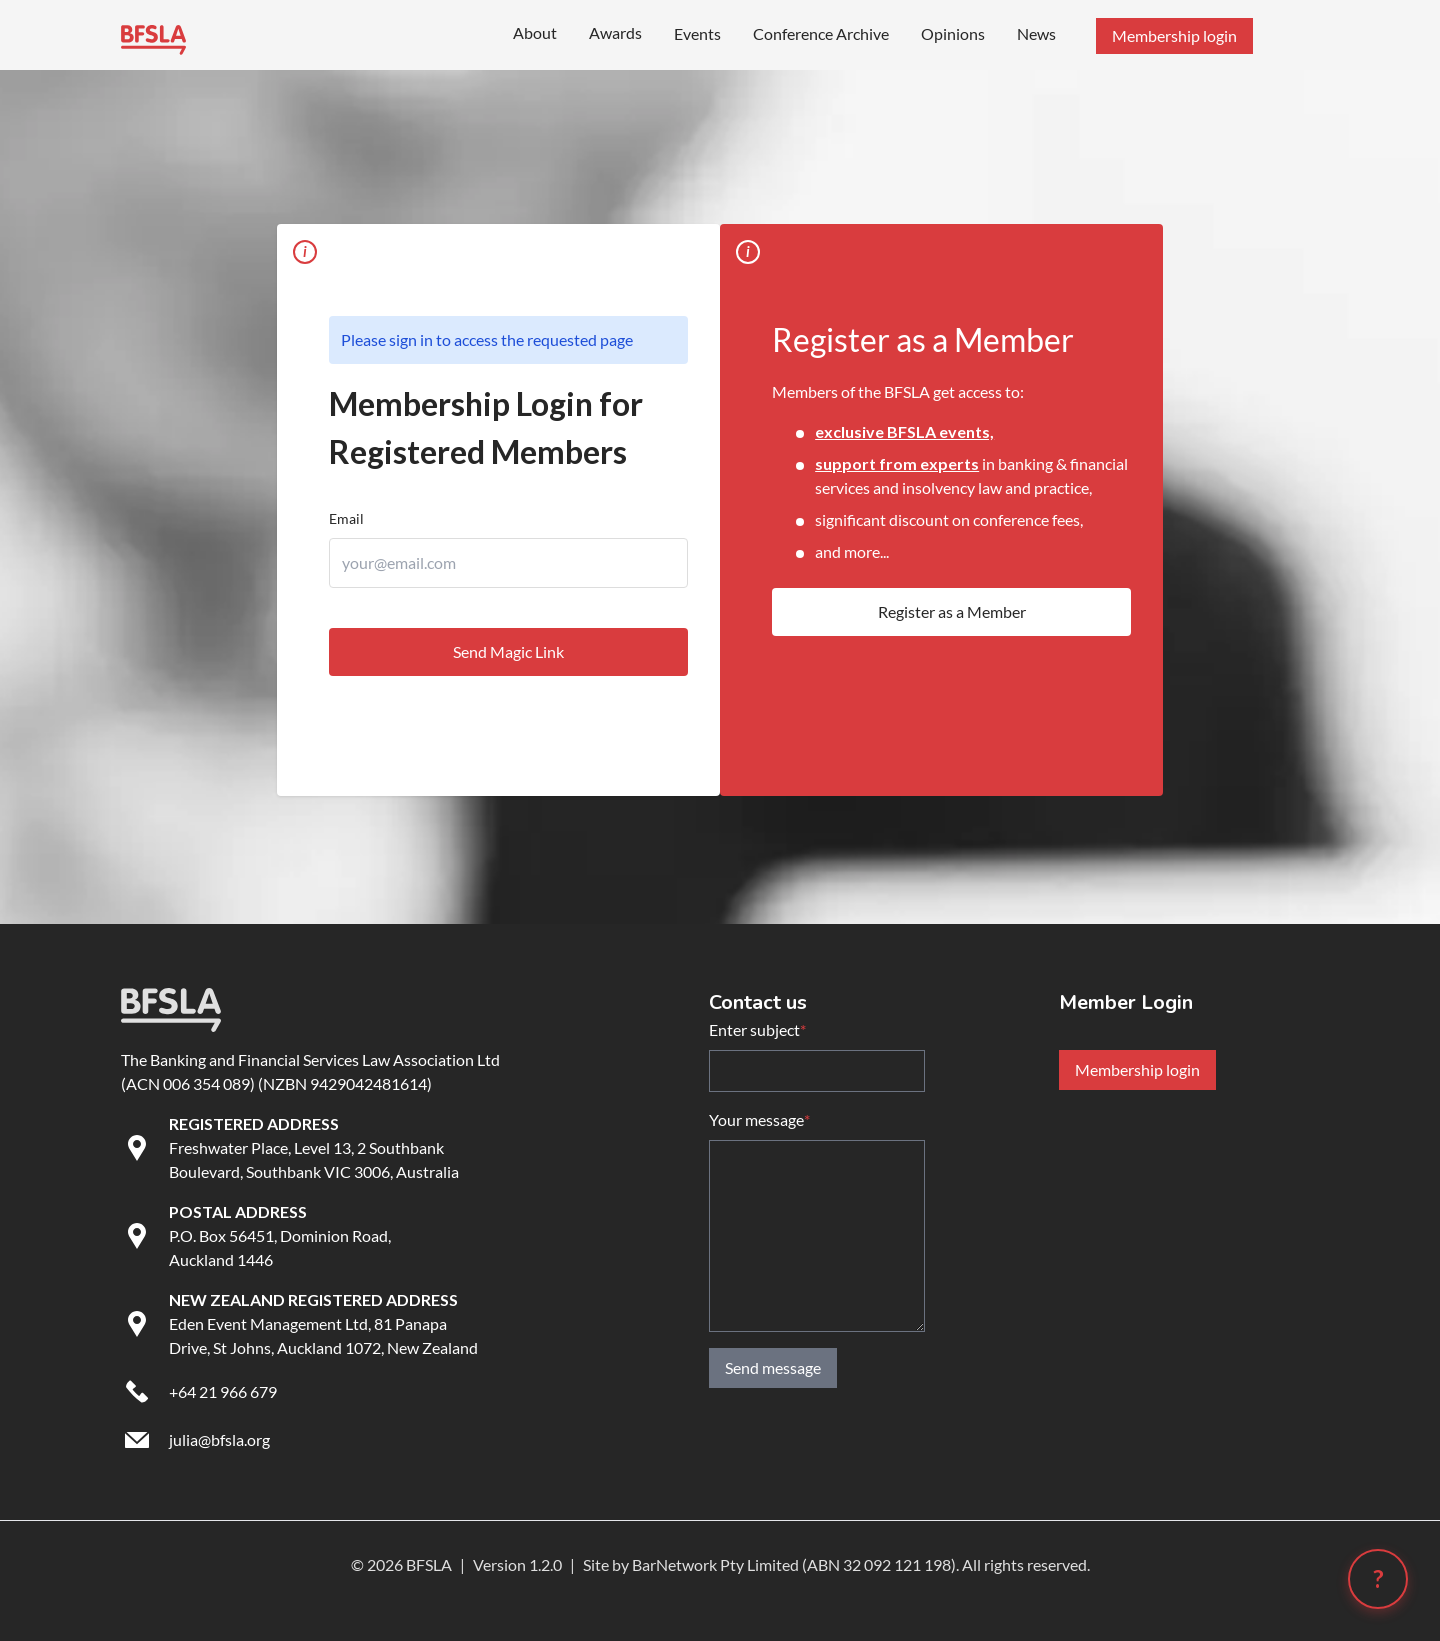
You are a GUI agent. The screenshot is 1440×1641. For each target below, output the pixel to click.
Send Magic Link (508, 651)
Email (346, 518)
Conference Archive (821, 33)
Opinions (953, 33)
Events (697, 33)
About (535, 32)
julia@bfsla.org (219, 1439)
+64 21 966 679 (223, 1391)
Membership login (1137, 1069)
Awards (615, 32)
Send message (773, 1367)
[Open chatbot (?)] (1378, 1579)
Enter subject (757, 1030)
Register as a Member (952, 611)
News (1036, 33)
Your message (759, 1120)
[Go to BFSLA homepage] (153, 36)
